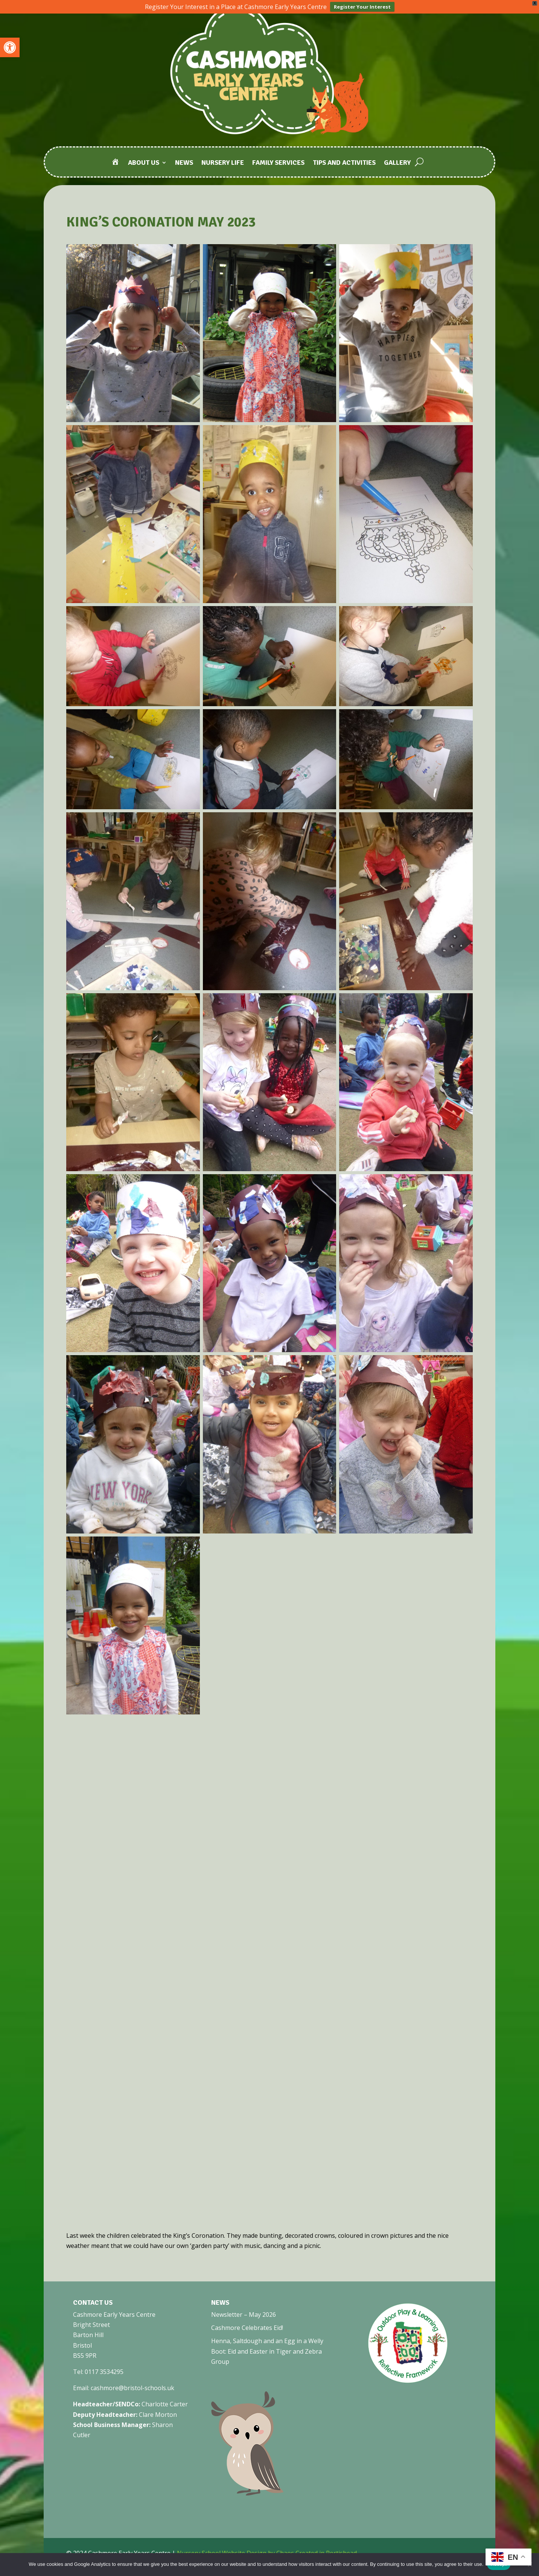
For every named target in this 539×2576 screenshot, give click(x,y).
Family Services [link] (278, 163)
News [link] (184, 163)
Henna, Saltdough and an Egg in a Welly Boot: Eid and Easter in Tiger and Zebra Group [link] (267, 2351)
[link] (10, 47)
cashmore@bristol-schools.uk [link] (132, 2388)
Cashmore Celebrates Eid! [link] (247, 2328)
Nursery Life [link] (222, 163)
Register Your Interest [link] (362, 6)
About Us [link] (143, 163)
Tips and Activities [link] (344, 163)
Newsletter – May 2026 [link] (243, 2314)
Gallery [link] (397, 163)
